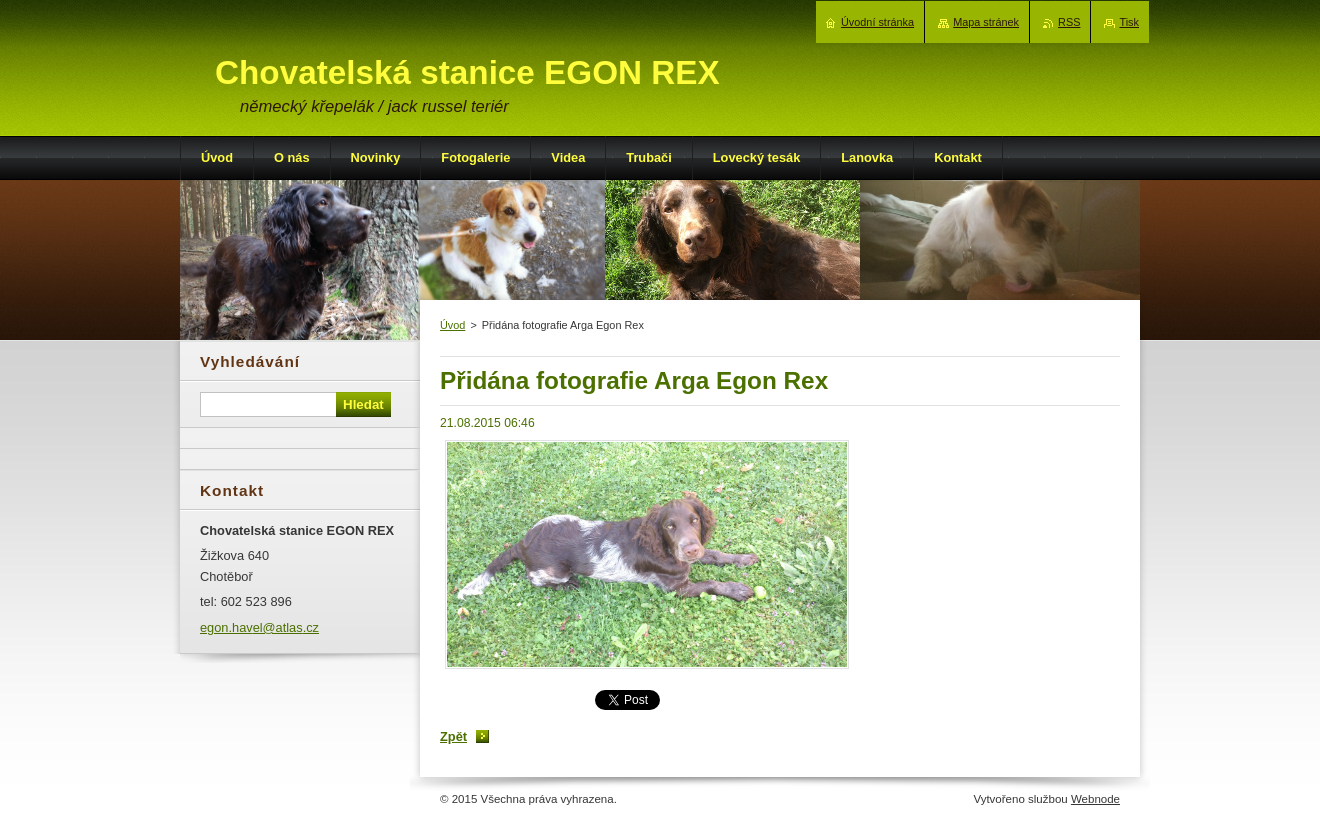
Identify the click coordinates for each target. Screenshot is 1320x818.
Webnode (1095, 799)
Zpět (453, 736)
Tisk (1129, 22)
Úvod (452, 325)
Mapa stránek (986, 22)
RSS (1069, 22)
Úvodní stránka (877, 22)
